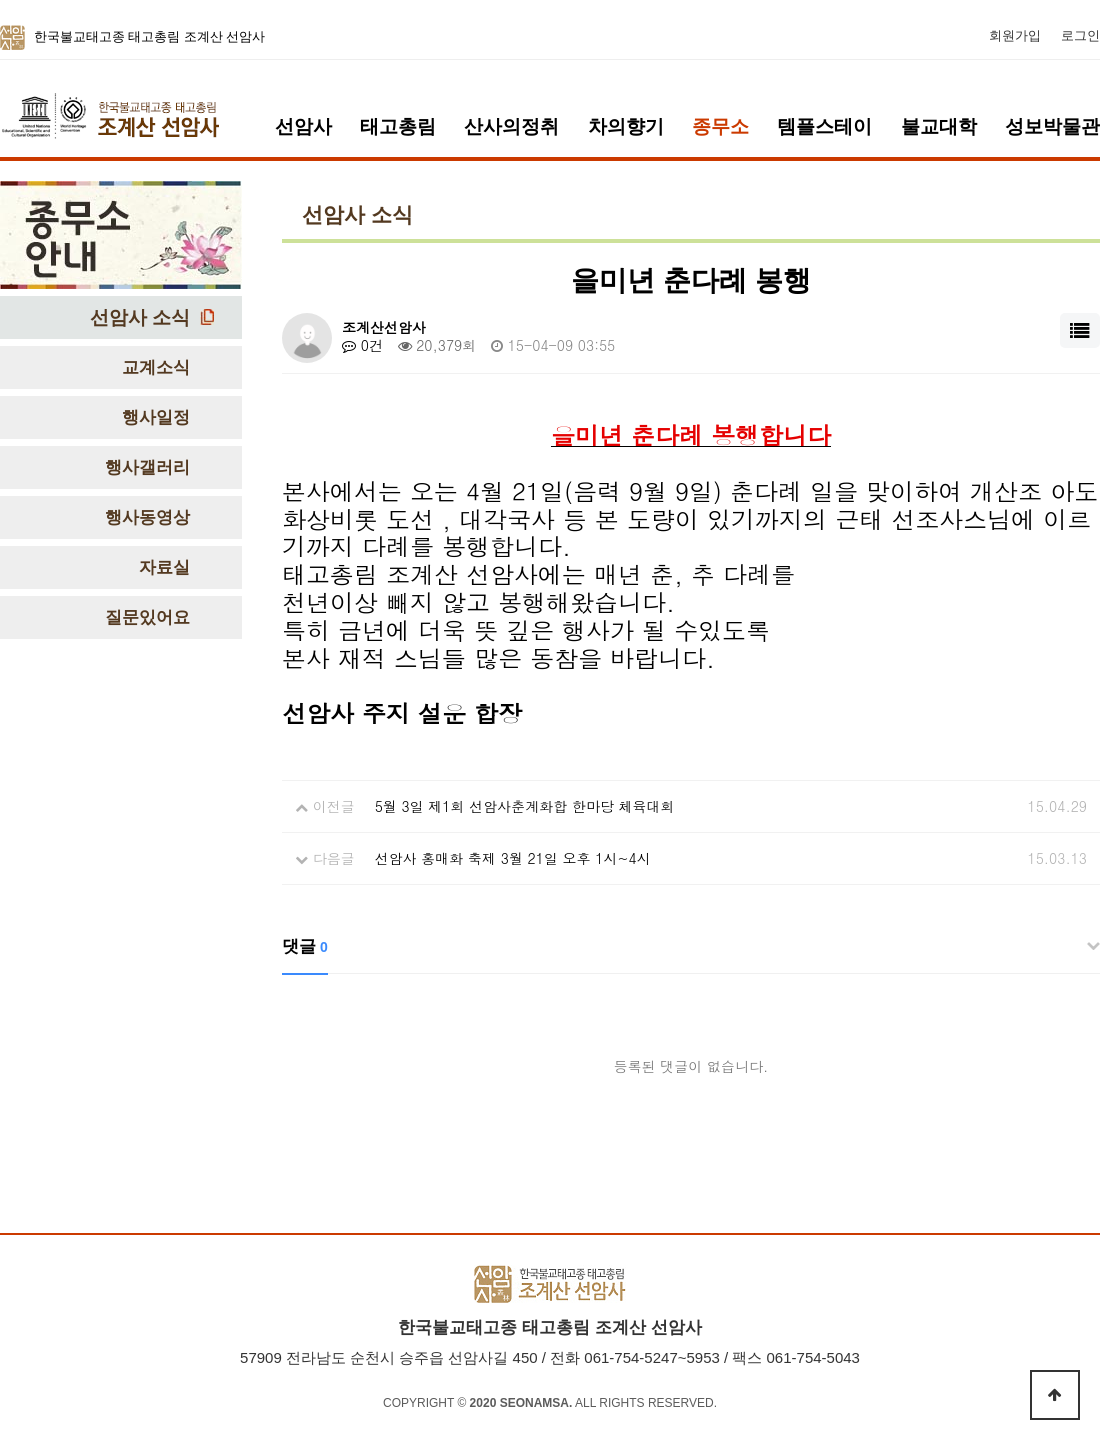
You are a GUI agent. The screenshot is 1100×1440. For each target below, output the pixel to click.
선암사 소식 (140, 317)
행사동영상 (147, 517)
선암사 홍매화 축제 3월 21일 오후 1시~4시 (513, 858)
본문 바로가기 (0, 0)
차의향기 (626, 126)
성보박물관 (1052, 126)
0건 (362, 345)
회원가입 (1015, 36)
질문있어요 (147, 617)
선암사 (303, 126)
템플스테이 (824, 126)
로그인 (1080, 36)
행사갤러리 (147, 467)
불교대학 (939, 126)
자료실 (164, 567)
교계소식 (156, 367)
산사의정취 (511, 126)
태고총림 (398, 126)
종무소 (720, 126)
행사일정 (156, 417)
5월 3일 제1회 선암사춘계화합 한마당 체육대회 (525, 806)
